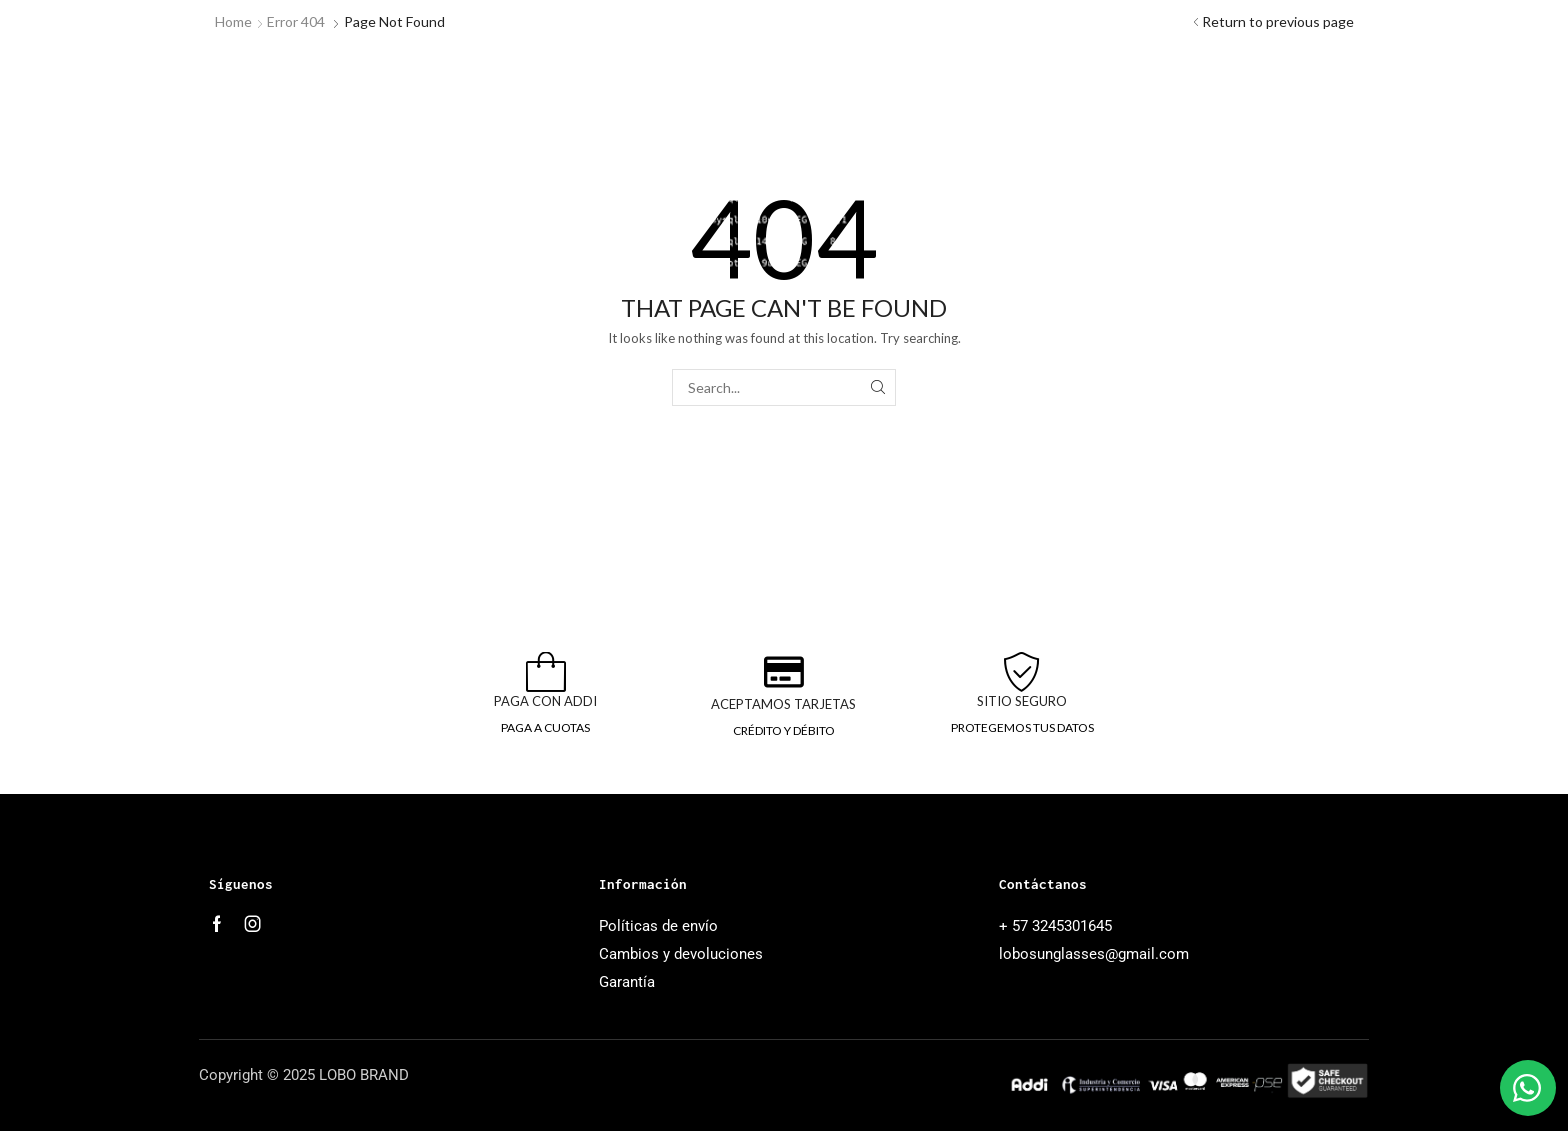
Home (233, 21)
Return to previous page (1278, 21)
